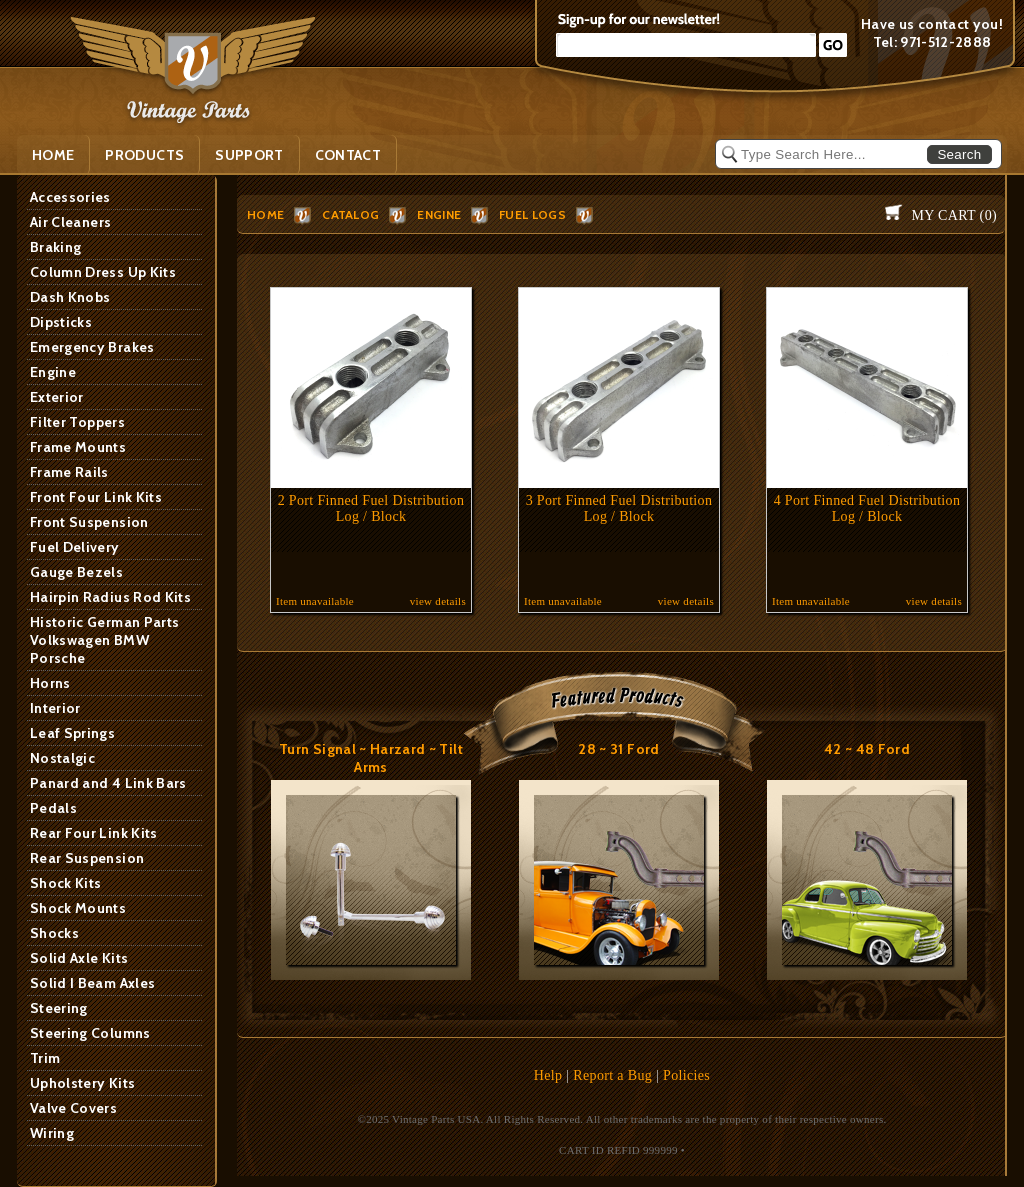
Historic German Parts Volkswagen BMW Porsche (104, 640)
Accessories (70, 197)
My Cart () (954, 215)
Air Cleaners (70, 222)
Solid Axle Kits (79, 958)
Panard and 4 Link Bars (108, 783)
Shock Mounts (78, 908)
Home (53, 155)
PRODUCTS (144, 155)
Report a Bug (612, 1075)
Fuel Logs (532, 214)
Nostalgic (62, 758)
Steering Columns (90, 1033)
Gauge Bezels (76, 572)
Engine (53, 372)
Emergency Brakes (92, 347)
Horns (50, 683)
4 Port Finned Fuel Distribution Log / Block (867, 508)
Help (548, 1075)
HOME (265, 214)
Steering (59, 1008)
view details (438, 601)
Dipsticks (61, 322)
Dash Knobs (70, 297)
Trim (45, 1058)
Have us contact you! (932, 24)
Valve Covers (73, 1108)
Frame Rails (69, 472)
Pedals (53, 808)
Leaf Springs (72, 733)
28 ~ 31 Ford (618, 749)
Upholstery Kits (82, 1083)
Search (959, 154)
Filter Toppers (77, 422)
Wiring (52, 1133)
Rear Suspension (87, 858)
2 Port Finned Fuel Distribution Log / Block (371, 508)
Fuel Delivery (75, 547)
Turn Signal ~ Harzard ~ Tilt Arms (371, 758)
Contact (348, 155)
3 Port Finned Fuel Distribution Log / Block (619, 508)
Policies (686, 1075)
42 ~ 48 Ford (867, 749)
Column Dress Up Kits (103, 272)
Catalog (350, 214)
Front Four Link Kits (96, 497)
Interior (55, 708)
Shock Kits (66, 883)
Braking (55, 247)
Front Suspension (89, 522)
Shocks (54, 933)
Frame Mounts (78, 447)
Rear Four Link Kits (94, 833)
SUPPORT (249, 155)
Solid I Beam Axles (92, 983)
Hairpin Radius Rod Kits (110, 597)
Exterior (57, 397)
